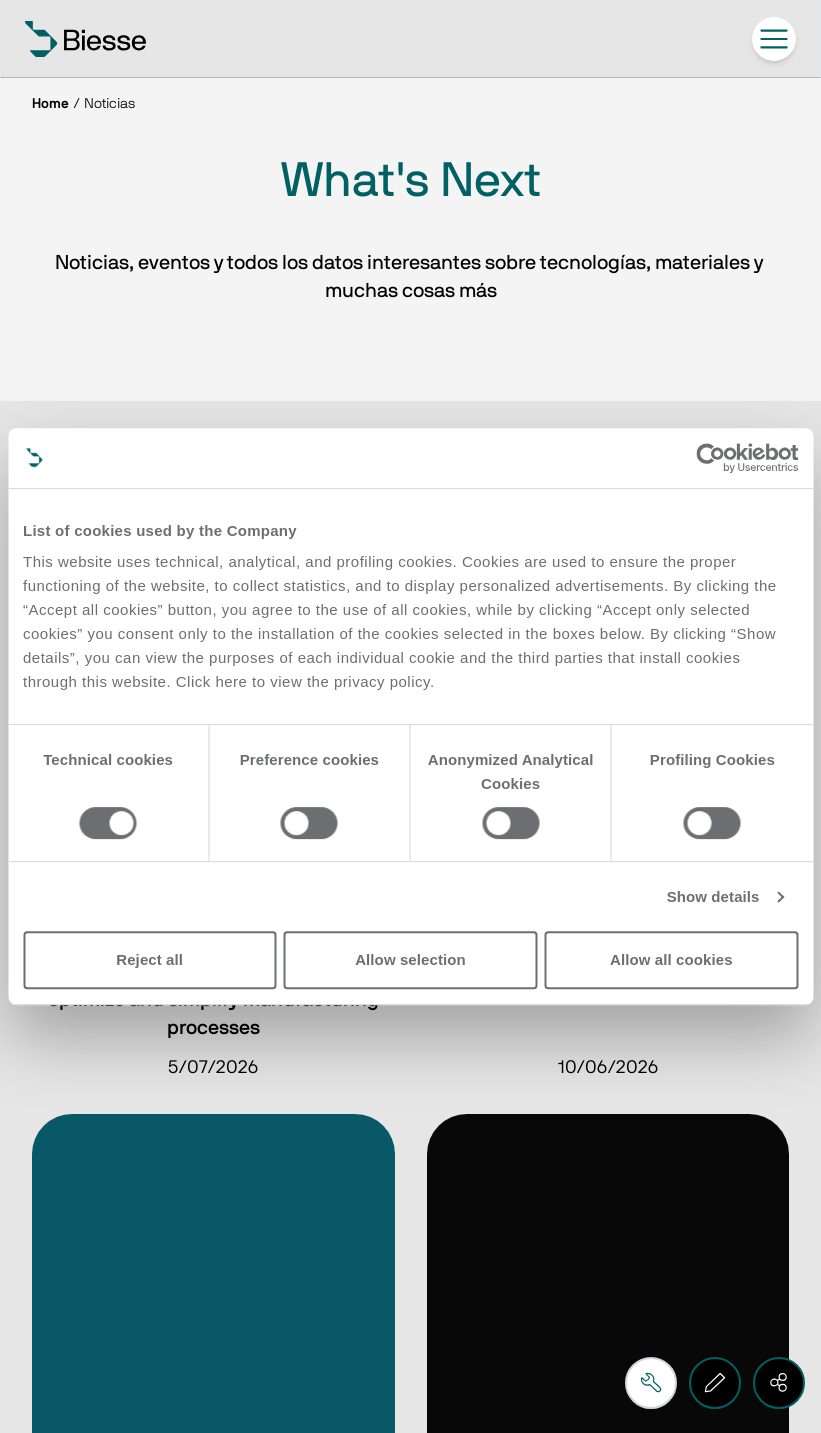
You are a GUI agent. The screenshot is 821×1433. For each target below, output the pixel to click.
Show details (713, 896)
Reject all (149, 959)
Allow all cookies (671, 959)
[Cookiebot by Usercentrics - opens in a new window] (710, 458)
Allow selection (410, 959)
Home (50, 104)
